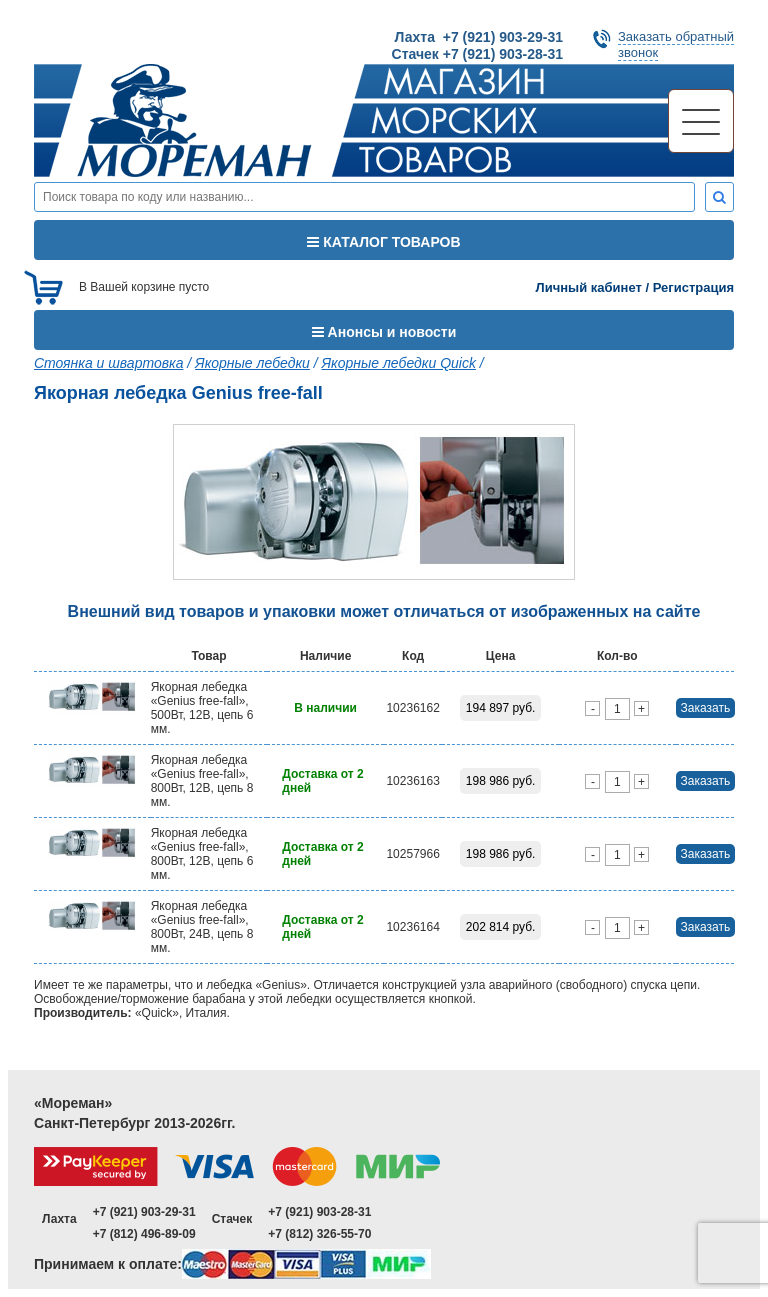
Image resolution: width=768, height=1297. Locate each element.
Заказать (706, 708)
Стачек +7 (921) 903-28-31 (477, 54)
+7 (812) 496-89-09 (144, 1234)
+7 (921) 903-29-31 (144, 1212)
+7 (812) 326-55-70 (319, 1234)
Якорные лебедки (252, 363)
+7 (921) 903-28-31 (319, 1212)
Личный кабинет (589, 287)
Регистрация (693, 287)
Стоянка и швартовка (108, 363)
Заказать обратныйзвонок (676, 44)
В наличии (325, 708)
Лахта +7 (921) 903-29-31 (479, 37)
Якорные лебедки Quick (399, 363)
